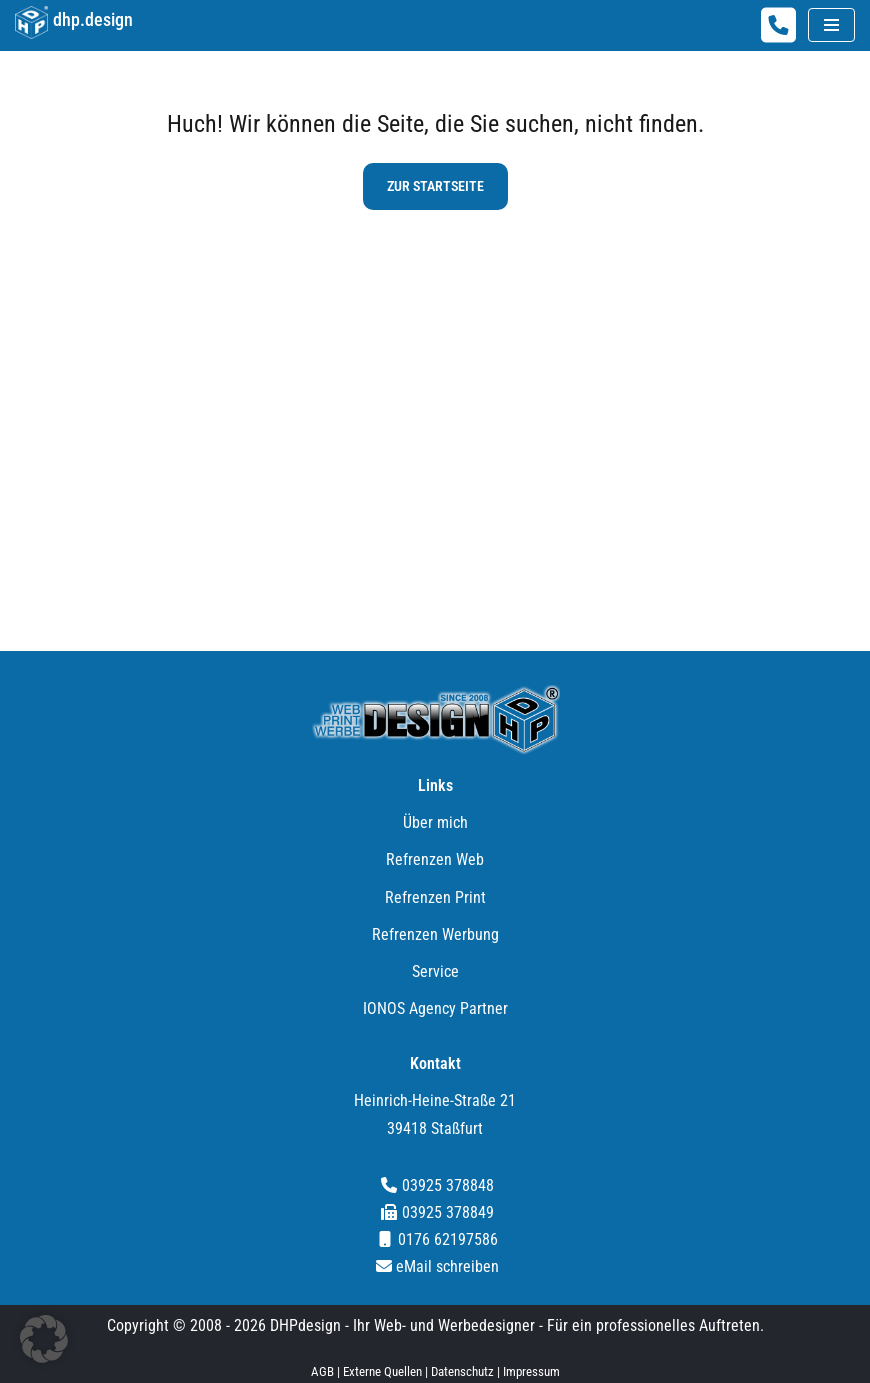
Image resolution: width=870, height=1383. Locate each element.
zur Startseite (435, 186)
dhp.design (93, 20)
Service (435, 971)
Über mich (435, 822)
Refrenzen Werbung (435, 934)
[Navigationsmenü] (831, 25)
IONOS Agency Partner (435, 1008)
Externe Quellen (382, 1371)
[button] (44, 1339)
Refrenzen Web (435, 859)
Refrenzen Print (435, 897)
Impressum (531, 1371)
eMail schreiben (447, 1266)
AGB (322, 1371)
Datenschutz (462, 1371)
